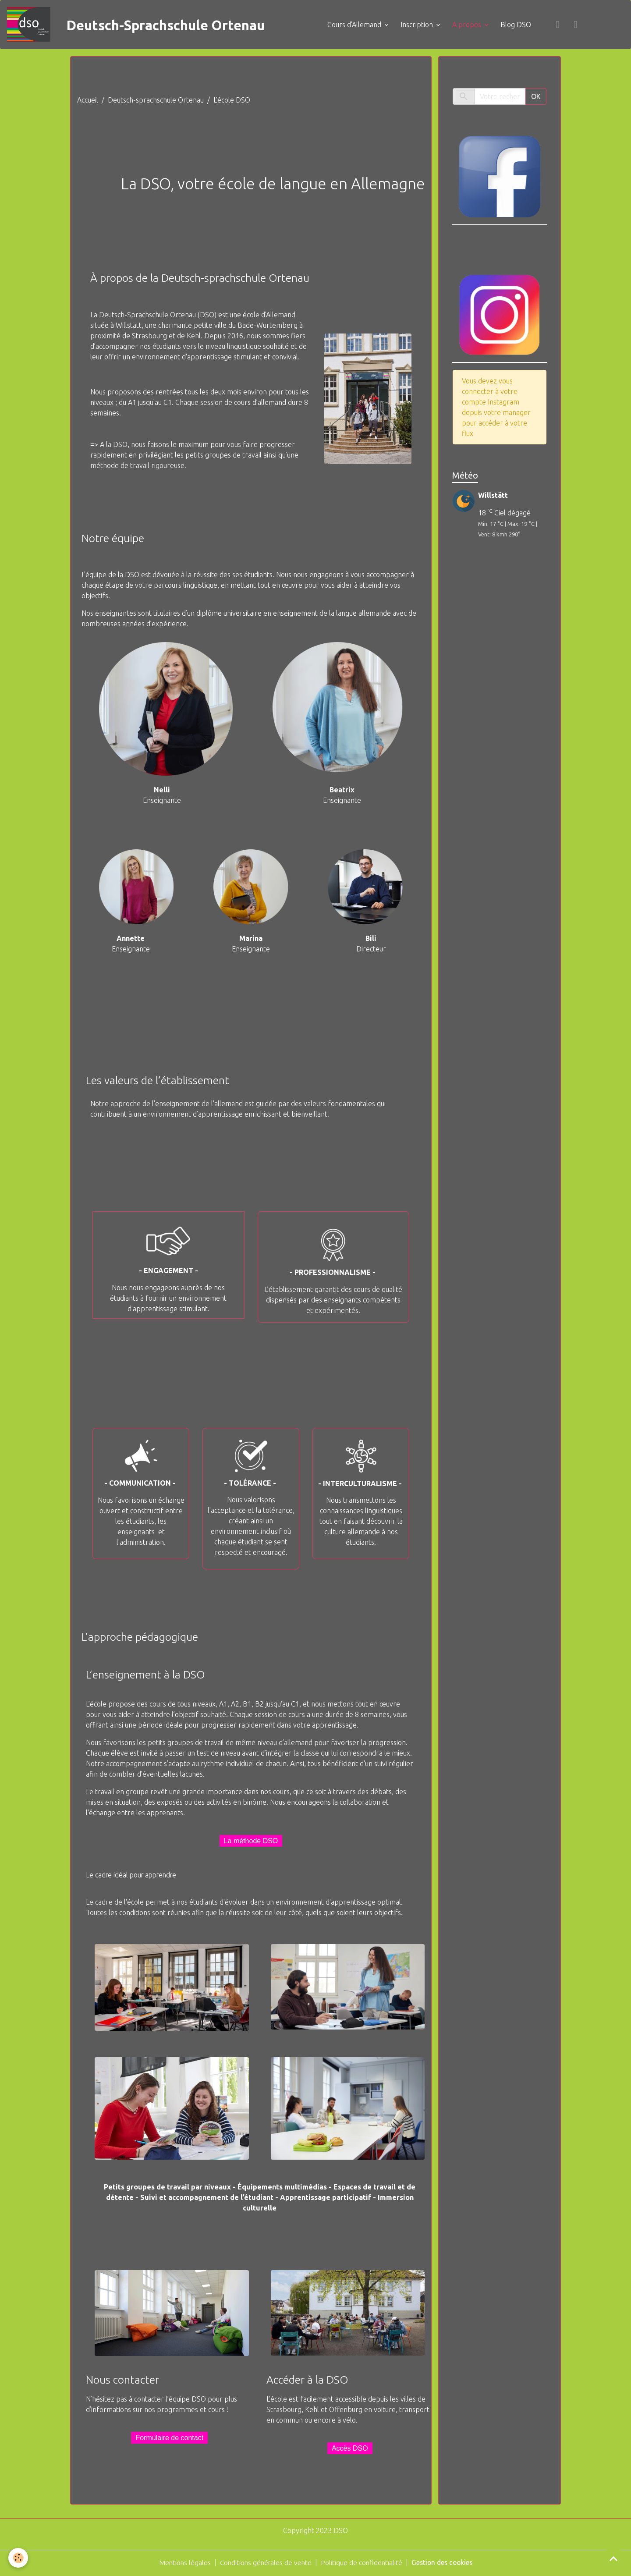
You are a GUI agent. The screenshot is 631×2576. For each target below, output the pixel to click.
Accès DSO (350, 2449)
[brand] (148, 25)
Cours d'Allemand (361, 25)
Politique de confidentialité (362, 2564)
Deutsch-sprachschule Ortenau (156, 101)
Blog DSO (522, 25)
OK (536, 98)
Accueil (87, 101)
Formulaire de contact (169, 2439)
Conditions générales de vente (264, 2564)
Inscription (424, 25)
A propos (473, 25)
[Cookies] (18, 2558)
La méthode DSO (251, 1842)
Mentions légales (181, 2564)
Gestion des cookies (444, 2564)
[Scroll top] (613, 2558)
